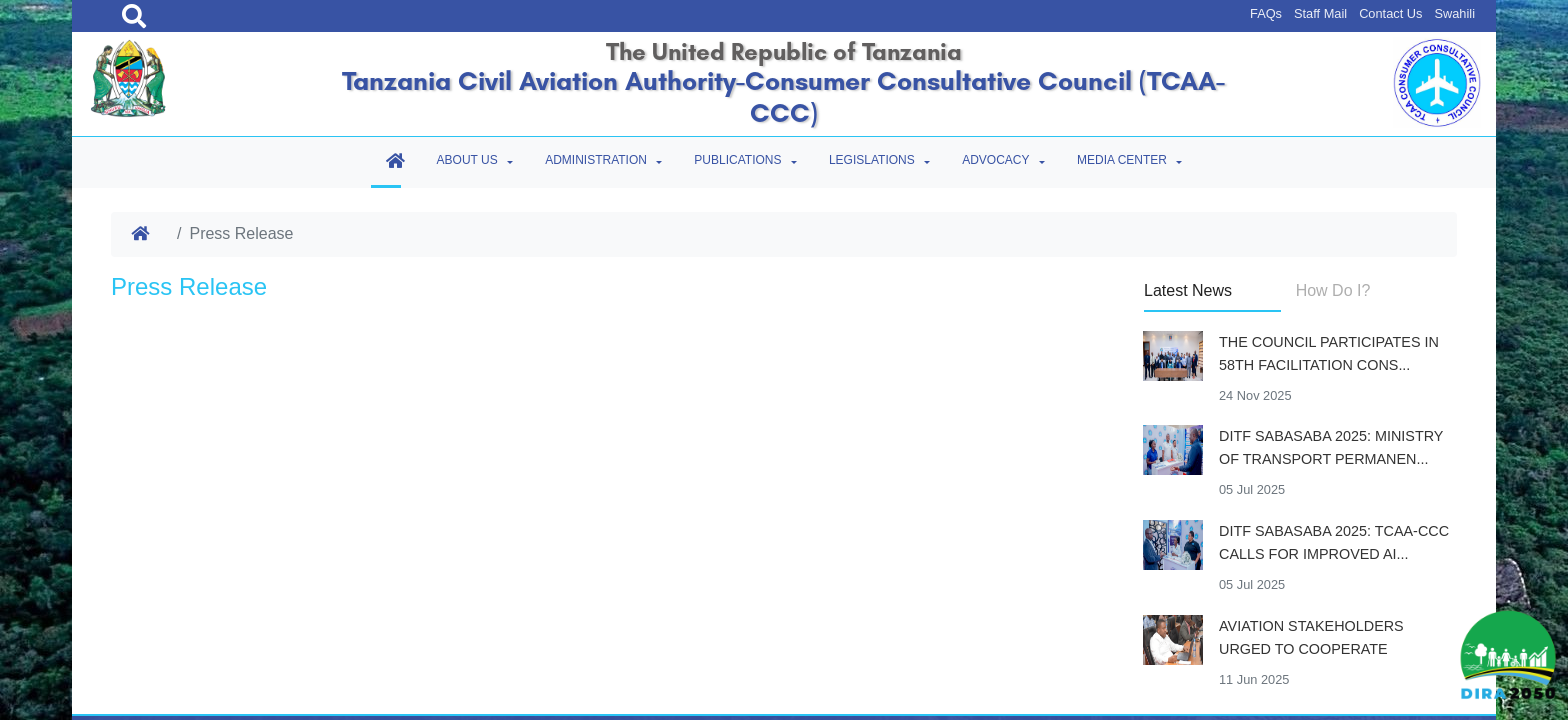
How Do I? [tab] (1333, 290)
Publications (737, 160)
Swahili (1454, 13)
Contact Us (1390, 13)
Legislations (872, 160)
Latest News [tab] (1188, 290)
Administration (596, 160)
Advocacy (995, 160)
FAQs (1266, 13)
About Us (467, 160)
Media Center (1122, 160)
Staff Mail (1320, 13)
